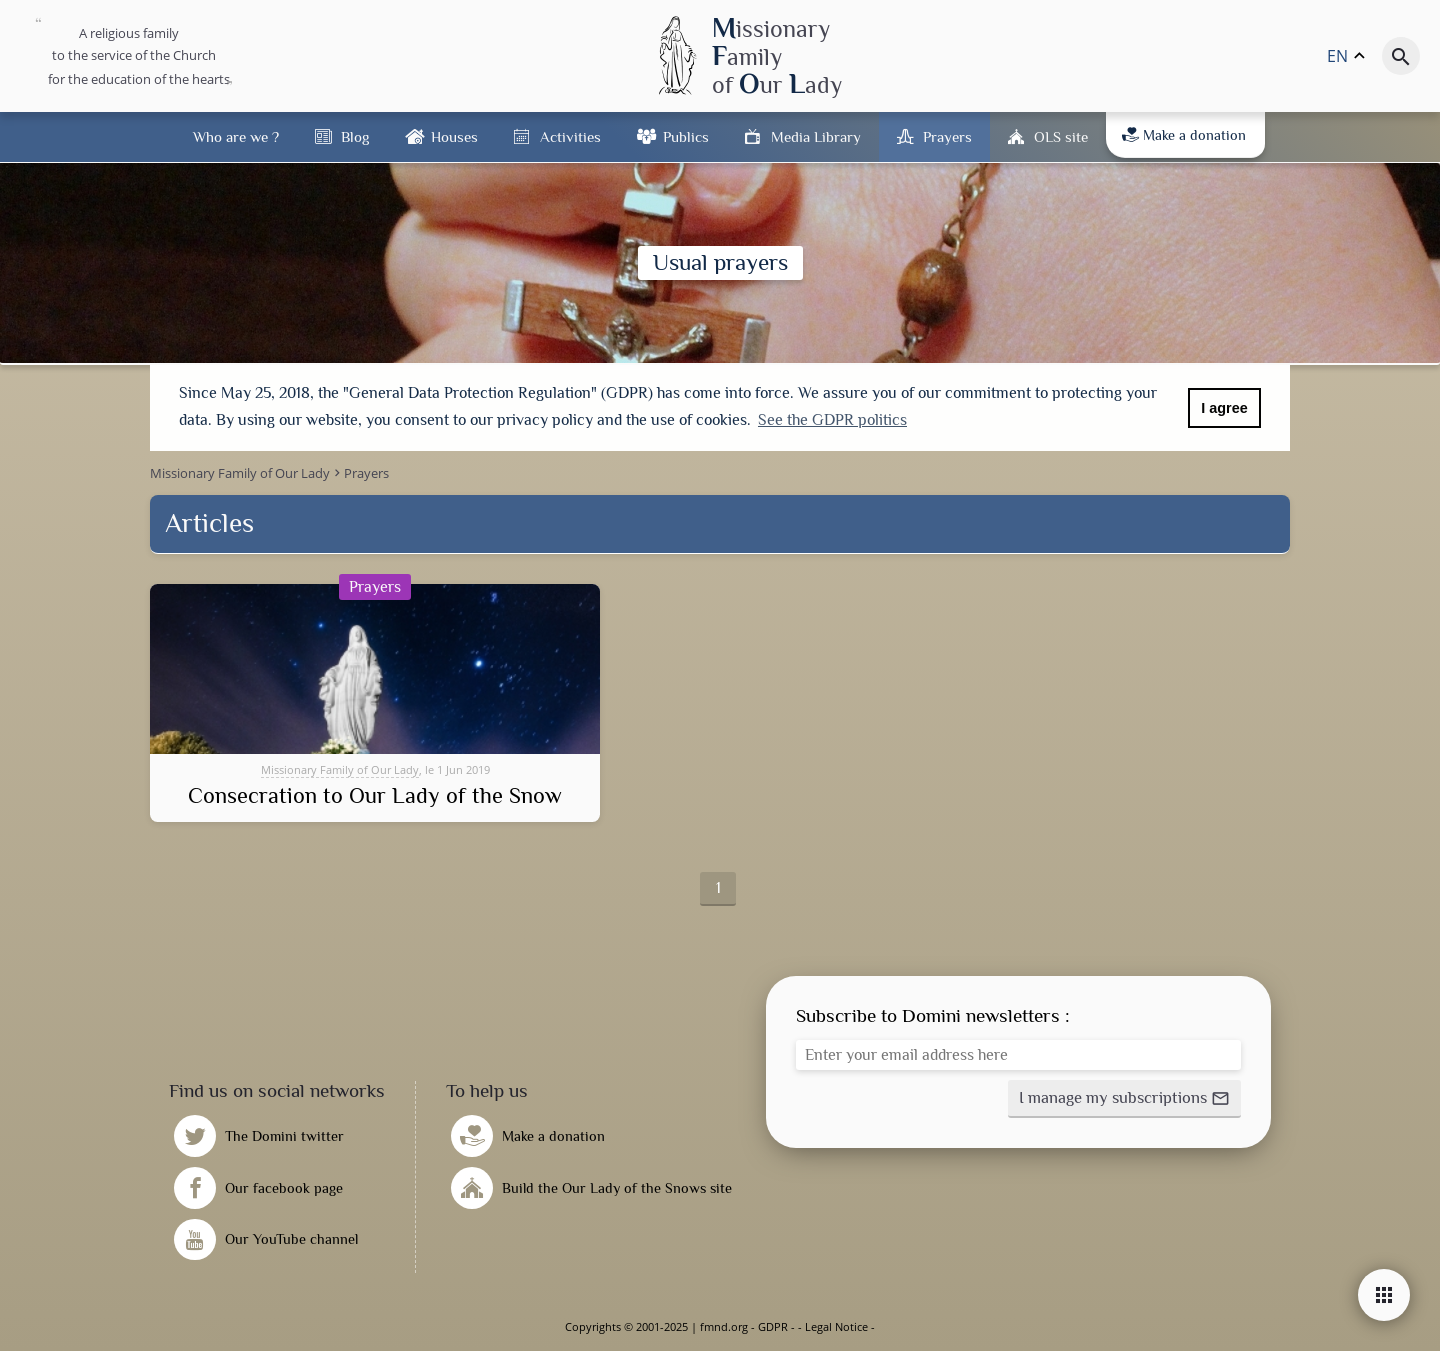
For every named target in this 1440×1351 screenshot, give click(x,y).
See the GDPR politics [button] (832, 420)
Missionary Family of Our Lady (340, 769)
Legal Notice (836, 1326)
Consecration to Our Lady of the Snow (375, 796)
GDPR (773, 1326)
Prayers (947, 136)
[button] (1124, 1099)
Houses (454, 136)
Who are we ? (236, 136)
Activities (570, 136)
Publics (686, 136)
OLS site (1061, 136)
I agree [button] (1224, 408)
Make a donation (1184, 135)
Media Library (816, 136)
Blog (355, 136)
